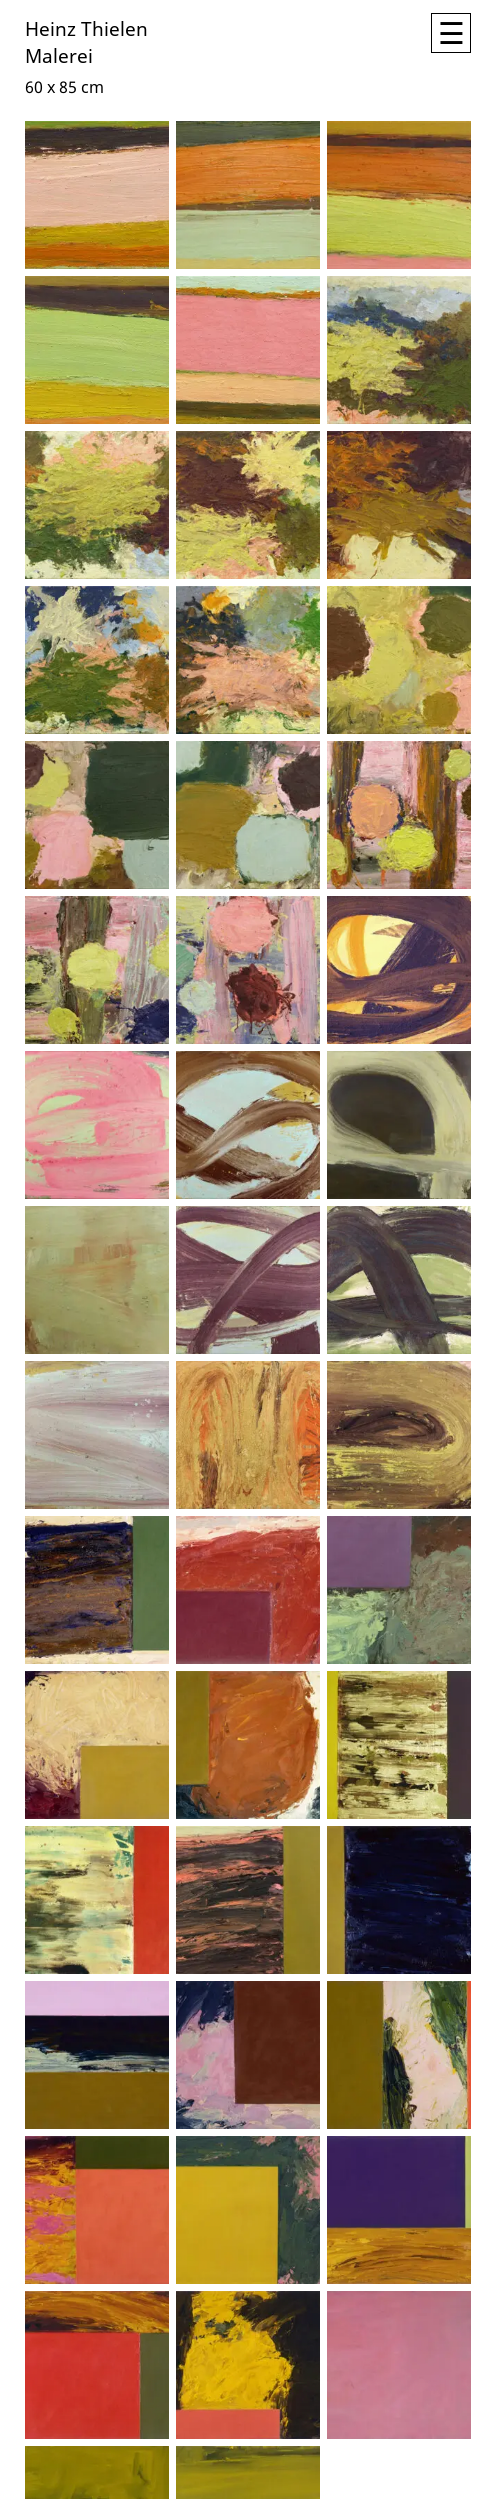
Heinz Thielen (86, 27)
